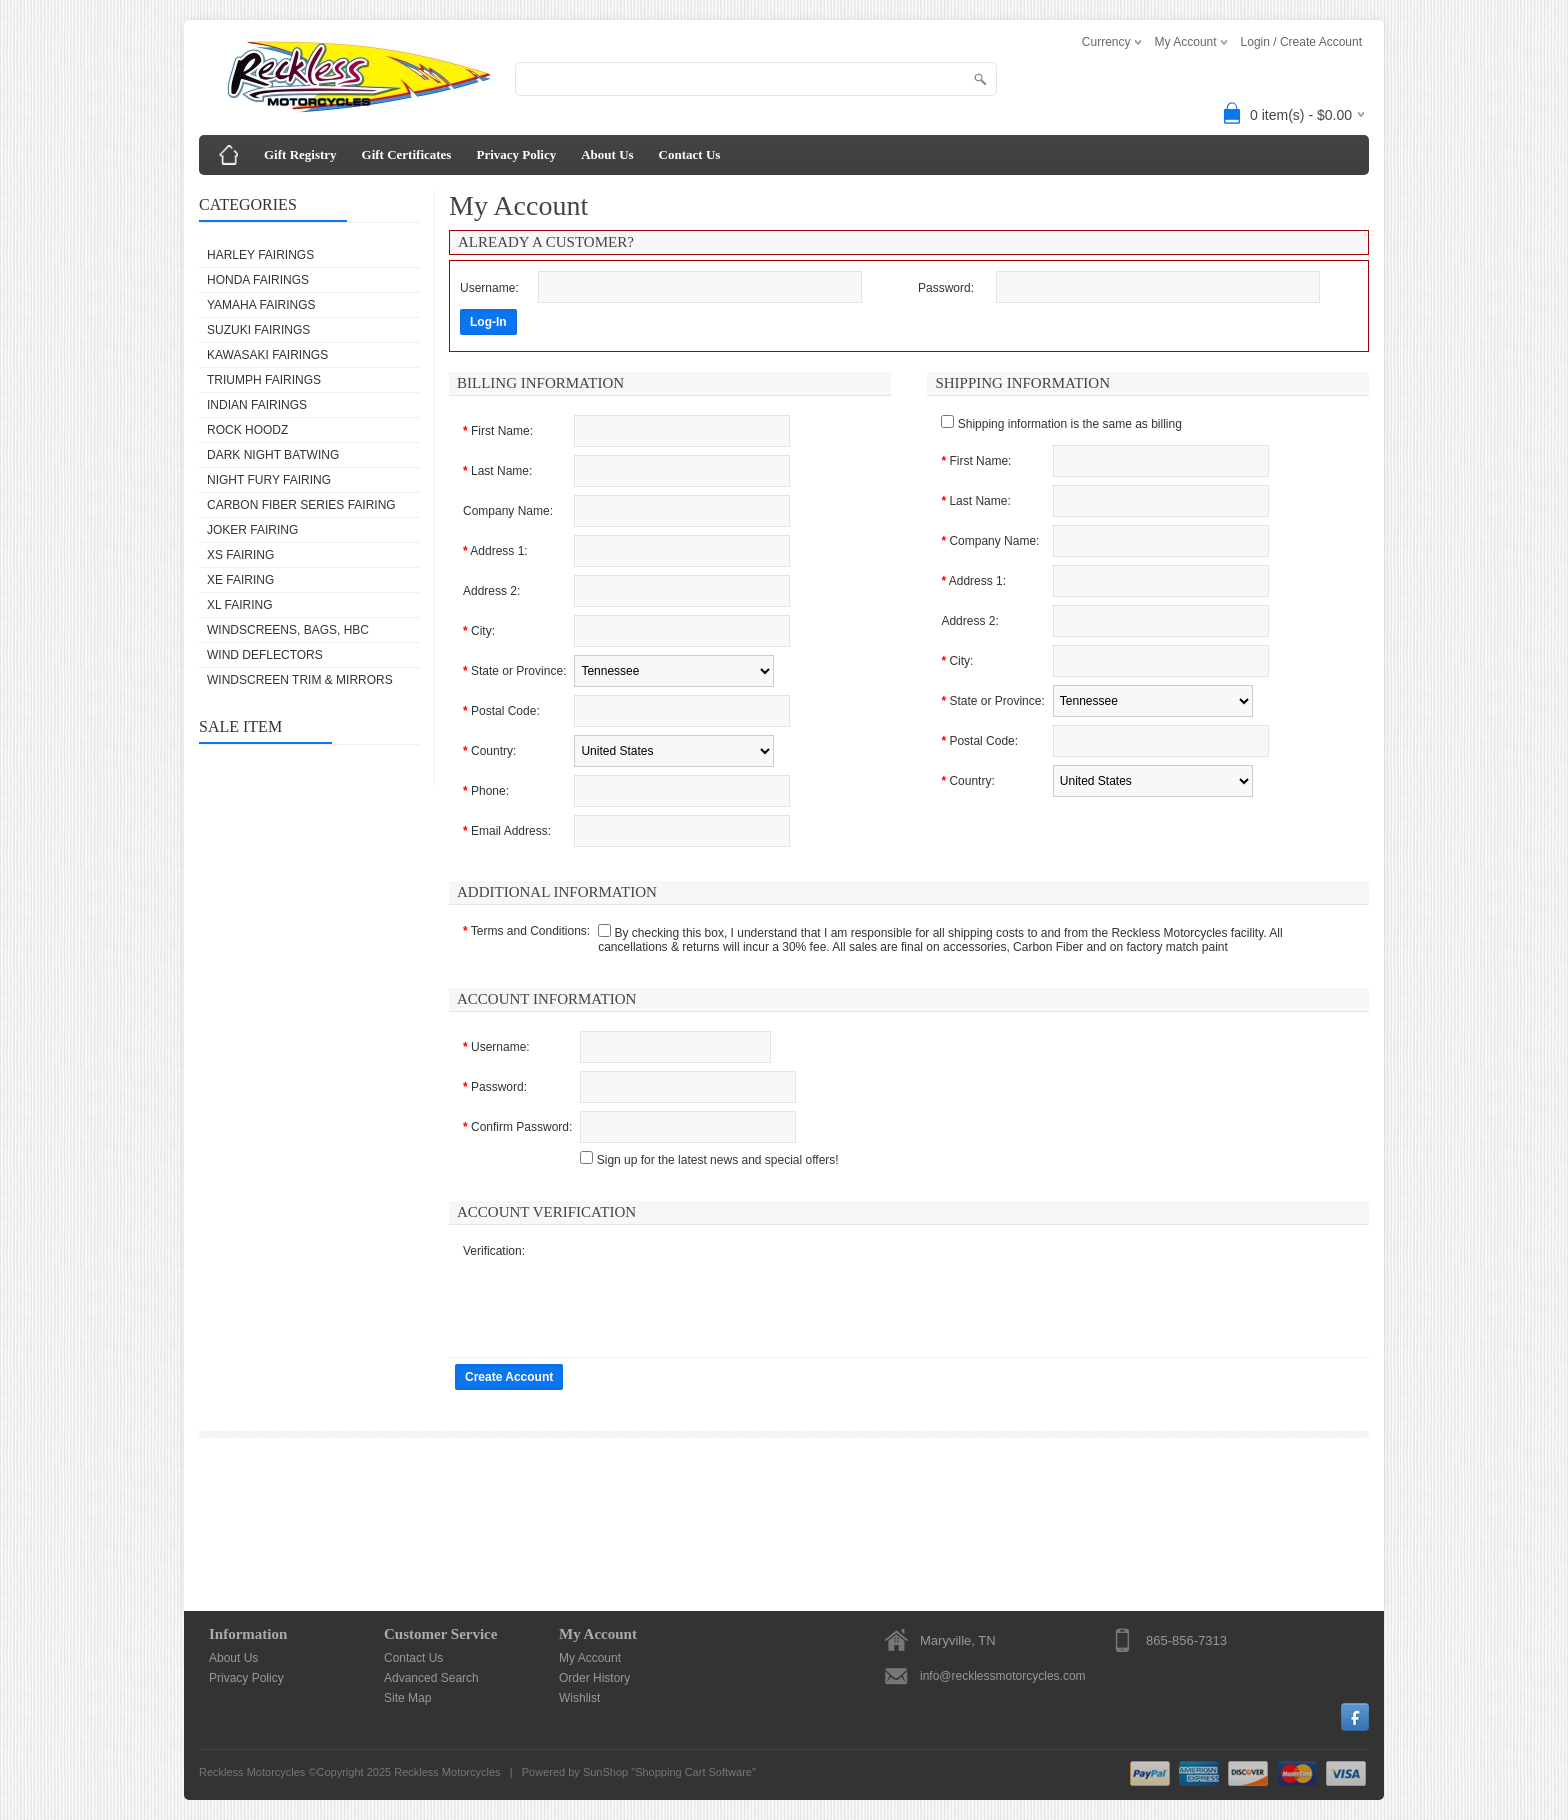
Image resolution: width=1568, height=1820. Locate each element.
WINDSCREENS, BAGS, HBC (288, 630)
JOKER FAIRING (252, 530)
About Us (607, 154)
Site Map (407, 1698)
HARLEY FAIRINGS (260, 255)
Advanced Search (431, 1678)
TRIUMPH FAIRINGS (264, 380)
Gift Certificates (407, 154)
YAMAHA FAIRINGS (261, 305)
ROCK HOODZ (247, 430)
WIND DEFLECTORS (265, 655)
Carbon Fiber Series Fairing (301, 505)
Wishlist (579, 1698)
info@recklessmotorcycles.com (1003, 1676)
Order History (594, 1678)
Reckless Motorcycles (447, 1772)
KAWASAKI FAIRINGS (267, 355)
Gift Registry (300, 154)
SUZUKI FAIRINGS (258, 330)
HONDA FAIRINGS (258, 280)
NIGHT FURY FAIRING (269, 480)
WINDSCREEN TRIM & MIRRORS (300, 680)
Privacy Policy (516, 154)
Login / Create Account (1301, 42)
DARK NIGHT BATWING (273, 455)
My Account (590, 1658)
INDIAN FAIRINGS (257, 405)
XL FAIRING (240, 605)
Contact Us (690, 154)
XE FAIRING (240, 580)
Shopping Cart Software (693, 1772)
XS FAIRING (240, 555)
